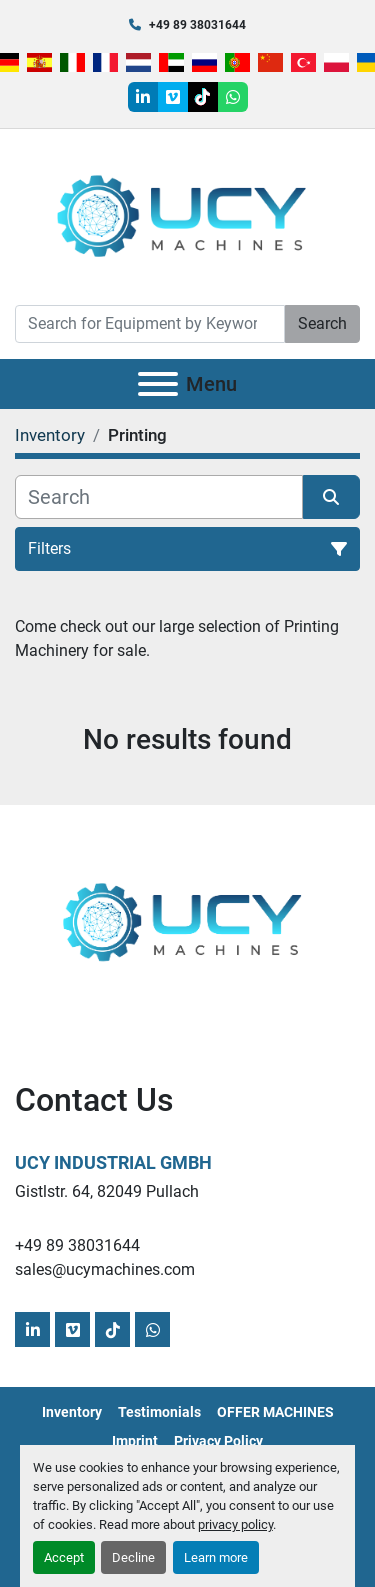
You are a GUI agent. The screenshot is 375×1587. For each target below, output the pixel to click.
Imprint (135, 1441)
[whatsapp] (233, 97)
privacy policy (235, 1524)
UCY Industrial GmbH (113, 1162)
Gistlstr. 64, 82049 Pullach (107, 1191)
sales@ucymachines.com (105, 1269)
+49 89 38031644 (197, 25)
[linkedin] (143, 97)
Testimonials (159, 1412)
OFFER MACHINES (275, 1412)
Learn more (216, 1557)
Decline (133, 1557)
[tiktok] (203, 97)
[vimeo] (173, 97)
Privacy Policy (218, 1441)
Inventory (72, 1412)
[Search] (150, 324)
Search (322, 323)
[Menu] (158, 384)
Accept (64, 1557)
